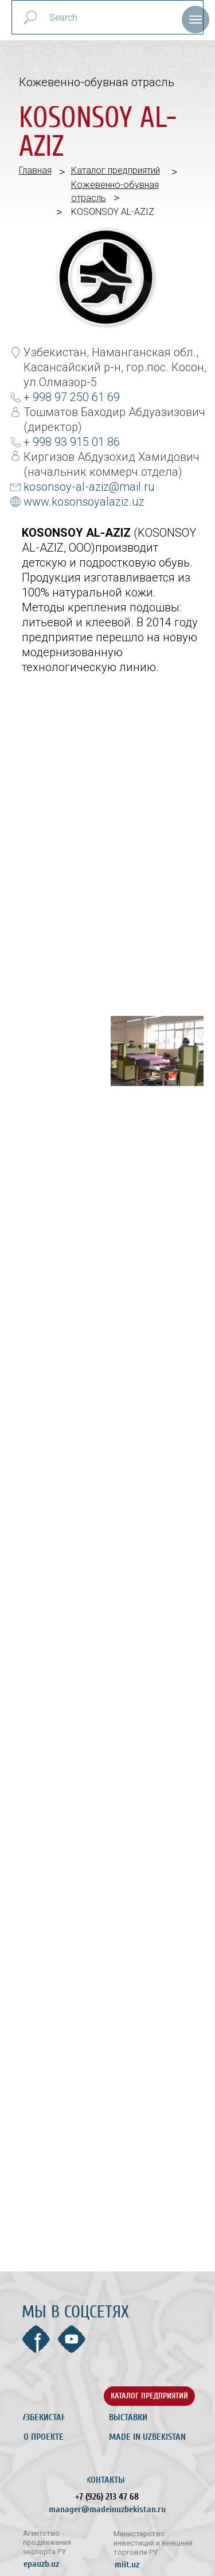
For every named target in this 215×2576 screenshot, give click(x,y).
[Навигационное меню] (195, 20)
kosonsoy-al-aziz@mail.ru (89, 487)
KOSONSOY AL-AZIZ (112, 211)
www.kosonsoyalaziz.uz (84, 502)
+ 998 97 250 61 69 (72, 397)
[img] (57, 2396)
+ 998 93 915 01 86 (72, 442)
